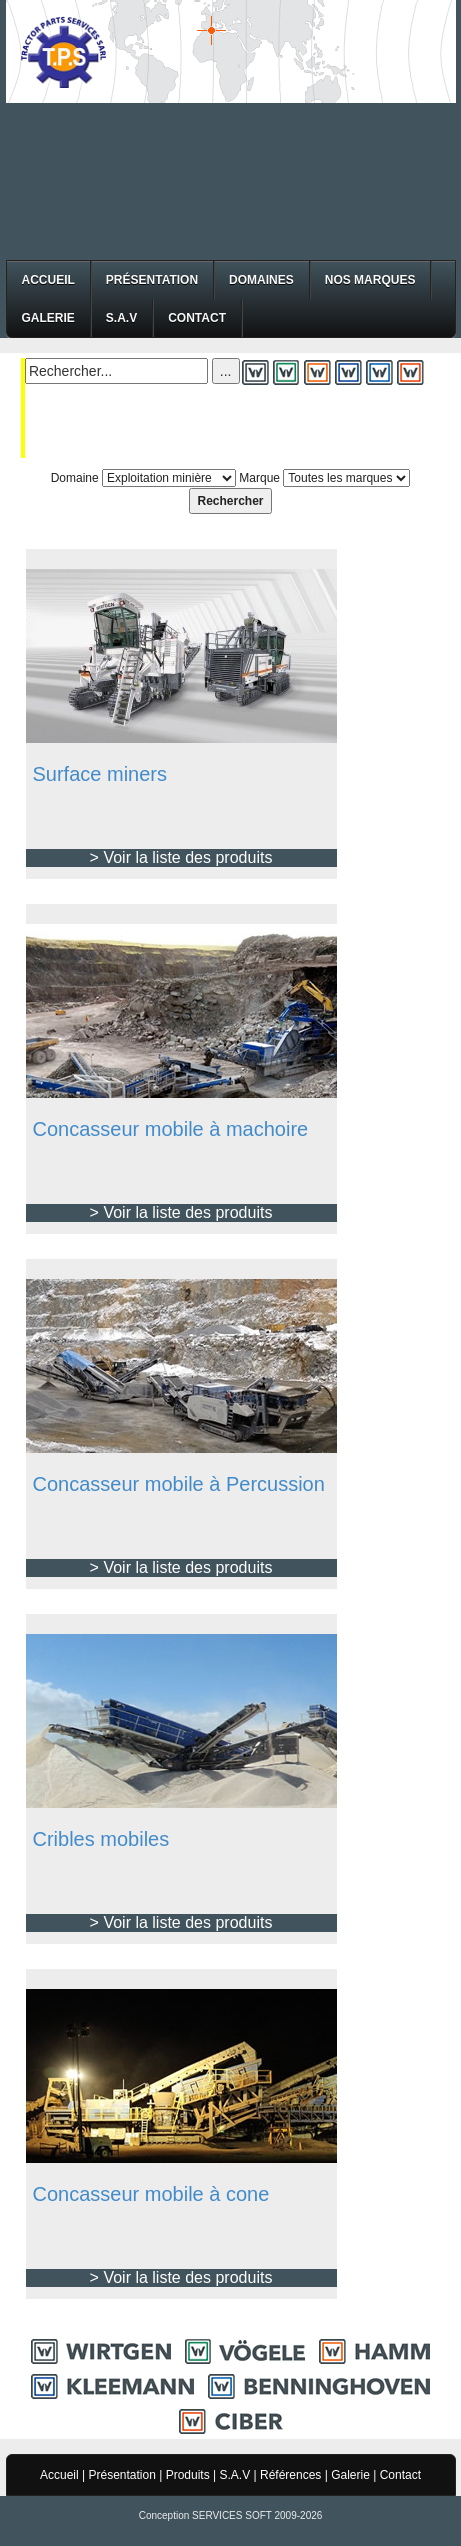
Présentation (152, 280)
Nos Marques (370, 280)
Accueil (48, 280)
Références (290, 2475)
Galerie (48, 318)
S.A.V (121, 318)
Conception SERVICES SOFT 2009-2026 (231, 2515)
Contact (197, 318)
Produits (188, 2475)
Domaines (261, 280)
